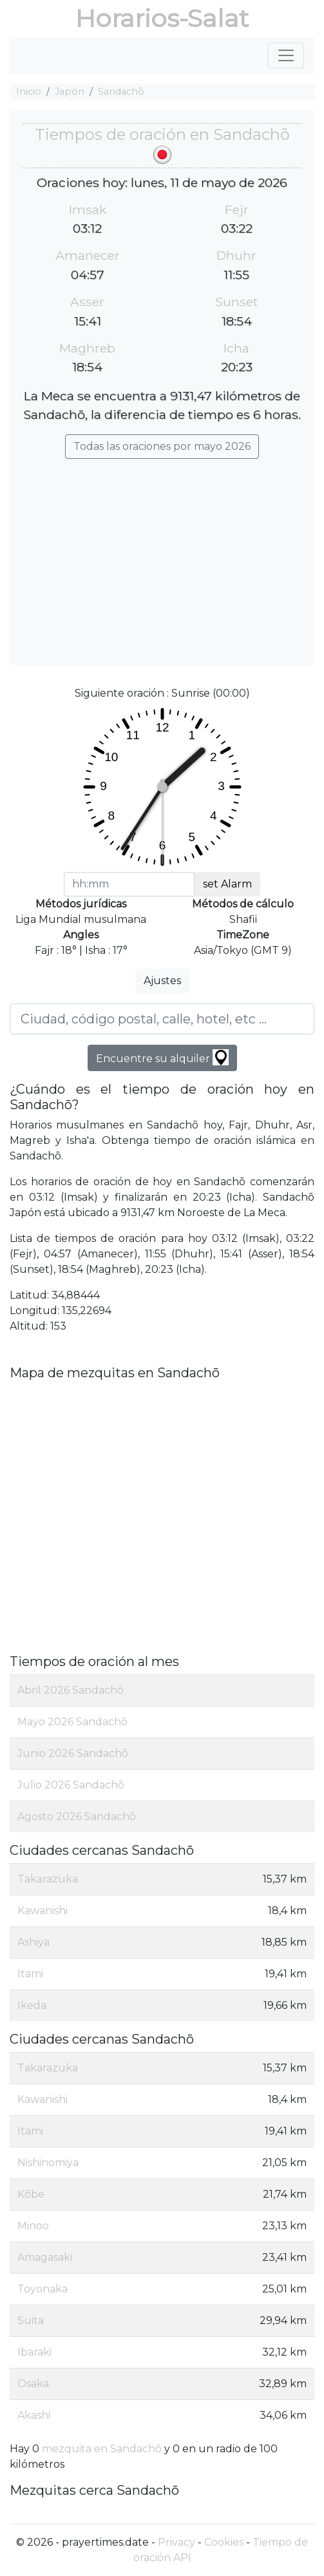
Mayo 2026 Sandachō (72, 1722)
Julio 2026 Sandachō (70, 1785)
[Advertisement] (162, 555)
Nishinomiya (48, 2162)
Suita (30, 2320)
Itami (30, 1974)
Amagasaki (44, 2257)
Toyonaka (42, 2289)
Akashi (33, 2415)
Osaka (33, 2383)
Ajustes (162, 980)
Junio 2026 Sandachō (72, 1753)
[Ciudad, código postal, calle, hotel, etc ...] (162, 1018)
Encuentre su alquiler (162, 1057)
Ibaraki (34, 2352)
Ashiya (33, 1942)
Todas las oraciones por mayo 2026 (162, 446)
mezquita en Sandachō (102, 2449)
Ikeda (31, 2005)
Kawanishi (42, 1910)
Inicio (28, 91)
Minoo (33, 2226)
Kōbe (30, 2194)
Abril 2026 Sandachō (70, 1690)
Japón (69, 91)
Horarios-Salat (162, 18)
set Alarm (227, 884)
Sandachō (121, 91)
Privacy (176, 2542)
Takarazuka (47, 1879)
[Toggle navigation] (286, 55)
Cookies (223, 2542)
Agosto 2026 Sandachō (76, 1816)
